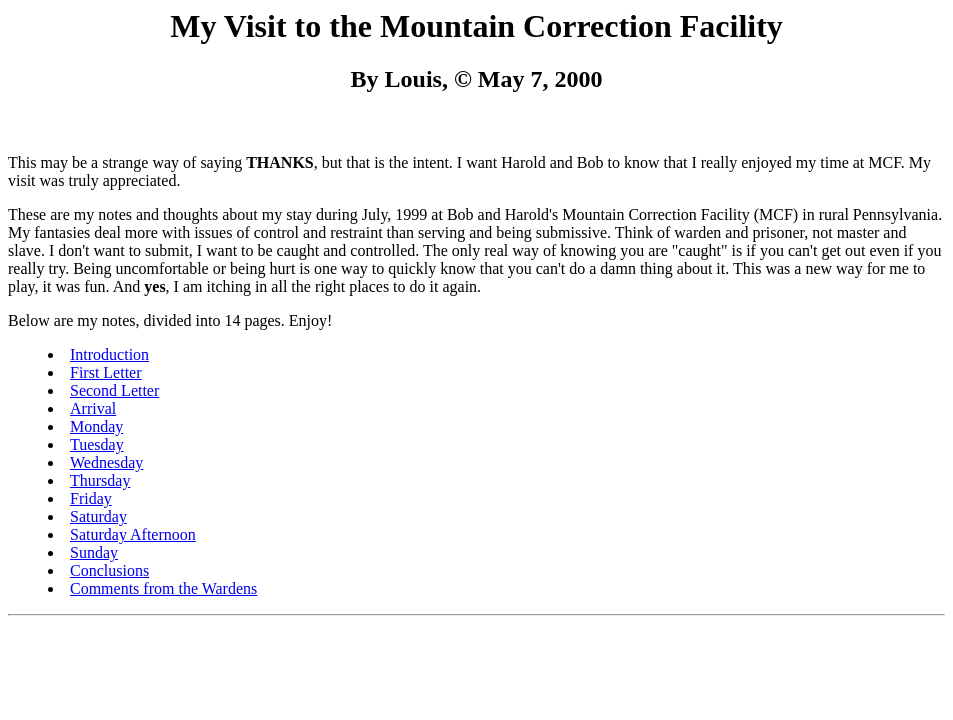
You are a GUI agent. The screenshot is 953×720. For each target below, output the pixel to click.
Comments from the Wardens (163, 588)
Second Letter (114, 390)
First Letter (106, 372)
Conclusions (109, 570)
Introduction (109, 354)
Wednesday (106, 462)
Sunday (94, 552)
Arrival (93, 408)
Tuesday (97, 444)
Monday (96, 426)
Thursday (100, 480)
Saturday (98, 516)
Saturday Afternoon (133, 534)
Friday (91, 498)
